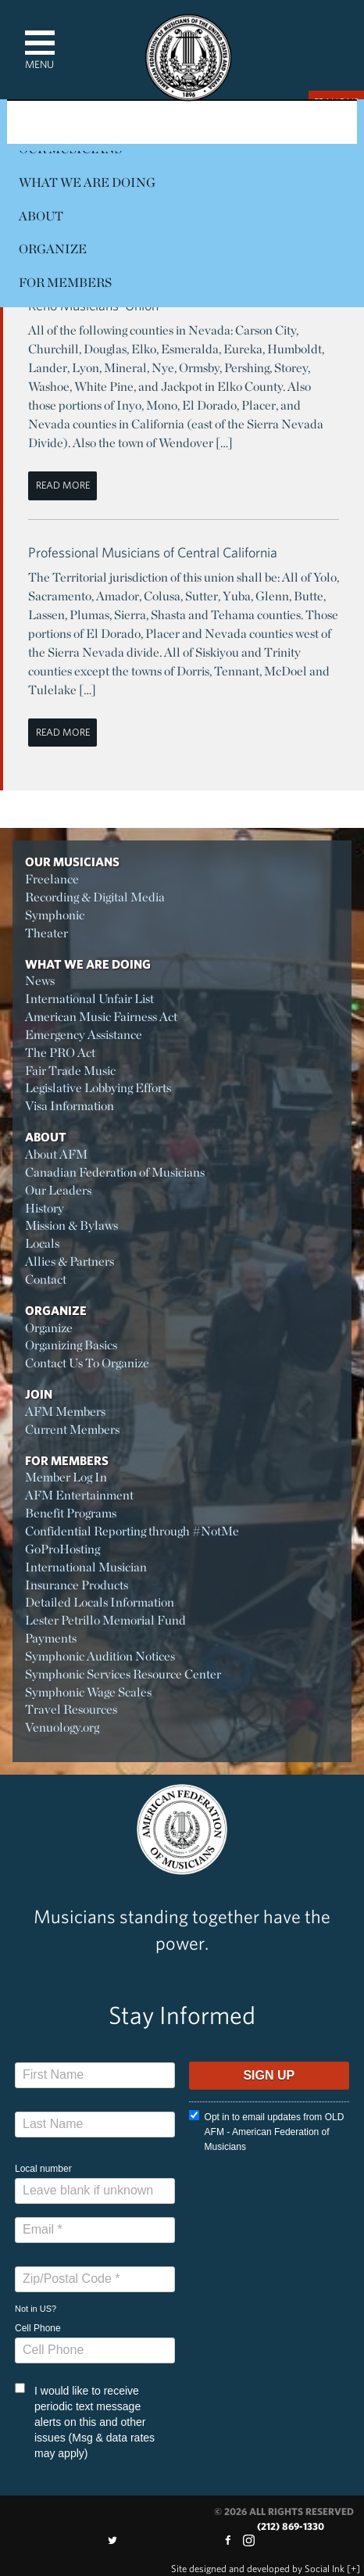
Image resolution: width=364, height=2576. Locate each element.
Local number (43, 2168)
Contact (45, 1279)
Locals (42, 1243)
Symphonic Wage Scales (88, 1692)
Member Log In (66, 1477)
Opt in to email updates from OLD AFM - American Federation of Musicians (266, 2131)
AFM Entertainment (79, 1495)
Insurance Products (76, 1585)
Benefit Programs (70, 1513)
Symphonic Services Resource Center (123, 1674)
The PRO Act (60, 1052)
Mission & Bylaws (71, 1225)
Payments (51, 1638)
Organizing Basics (71, 1345)
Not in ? (35, 2308)
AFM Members (65, 1411)
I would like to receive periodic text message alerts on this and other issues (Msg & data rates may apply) (85, 2421)
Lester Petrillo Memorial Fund (105, 1620)
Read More (63, 485)
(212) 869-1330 (290, 2526)
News (40, 980)
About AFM (56, 1154)
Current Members (72, 1429)
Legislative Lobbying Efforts (98, 1087)
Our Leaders (58, 1190)
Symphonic (54, 915)
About (41, 216)
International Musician (86, 1567)
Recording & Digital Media (95, 897)
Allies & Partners (69, 1261)
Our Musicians (72, 861)
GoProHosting (62, 1549)
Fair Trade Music (70, 1070)
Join (38, 1394)
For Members (65, 282)
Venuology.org (62, 1727)
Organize (53, 249)
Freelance (52, 879)
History (44, 1208)
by (257, 2568)
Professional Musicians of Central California (152, 552)
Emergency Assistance (83, 1034)
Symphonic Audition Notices (100, 1656)
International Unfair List (89, 998)
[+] (353, 2568)
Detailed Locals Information (99, 1602)
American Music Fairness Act (101, 1016)
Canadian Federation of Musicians (115, 1172)
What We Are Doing (87, 182)
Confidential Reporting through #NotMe (132, 1531)
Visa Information (69, 1105)
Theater (46, 933)
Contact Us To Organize (87, 1363)
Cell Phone (38, 2328)
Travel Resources (71, 1709)
